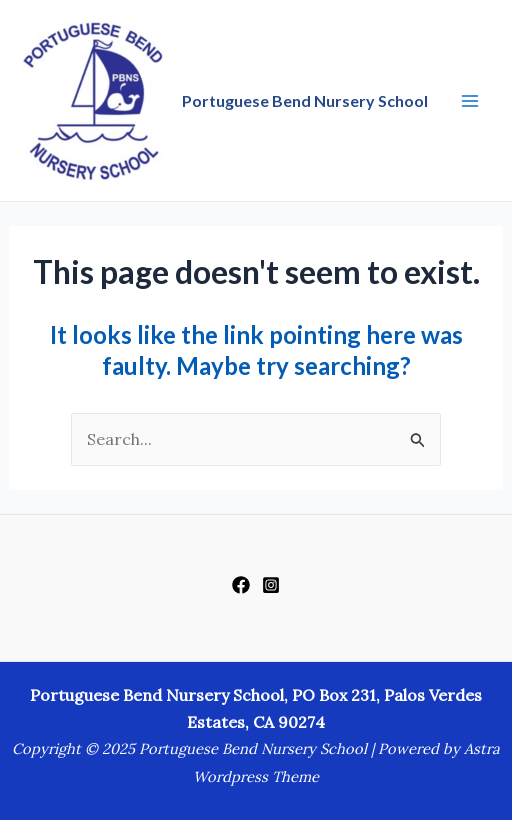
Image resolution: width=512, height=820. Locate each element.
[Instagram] (271, 585)
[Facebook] (241, 585)
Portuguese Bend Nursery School (305, 100)
